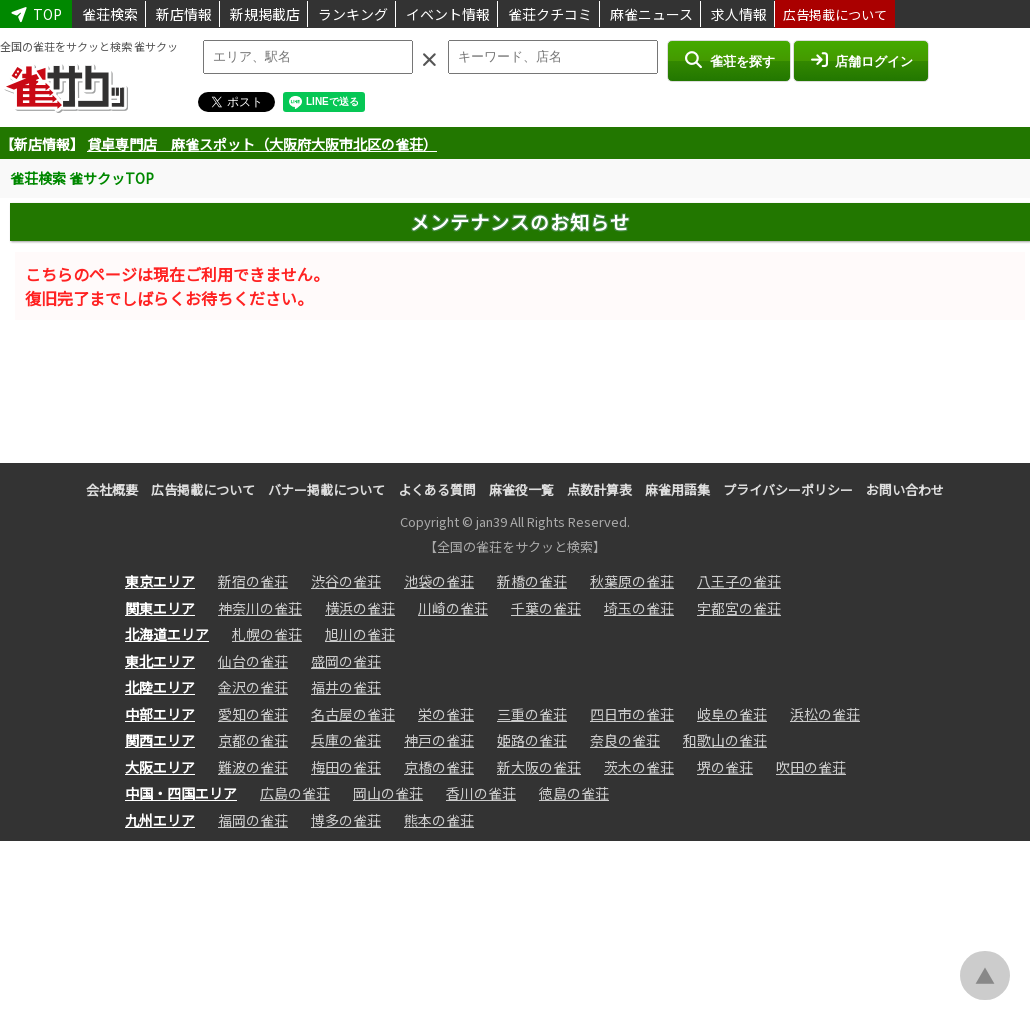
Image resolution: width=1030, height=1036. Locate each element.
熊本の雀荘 (439, 820)
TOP (36, 14)
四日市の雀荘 (632, 714)
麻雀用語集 (677, 489)
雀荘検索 (110, 14)
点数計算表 (599, 489)
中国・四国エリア (181, 793)
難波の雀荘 (253, 767)
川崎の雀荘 (453, 608)
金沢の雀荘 (253, 687)
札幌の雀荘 (267, 634)
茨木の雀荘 (639, 767)
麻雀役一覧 (521, 489)
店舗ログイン (861, 60)
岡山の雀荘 (388, 793)
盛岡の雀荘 (346, 661)
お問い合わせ (905, 489)
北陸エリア (160, 687)
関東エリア (160, 608)
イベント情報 (448, 14)
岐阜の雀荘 (732, 714)
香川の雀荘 (481, 793)
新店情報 (184, 14)
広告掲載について (835, 14)
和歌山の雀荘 (725, 740)
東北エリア (160, 661)
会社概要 (112, 489)
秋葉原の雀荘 (632, 581)
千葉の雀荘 (546, 608)
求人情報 (739, 14)
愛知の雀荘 (253, 714)
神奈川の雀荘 (260, 608)
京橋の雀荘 (439, 767)
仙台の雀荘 (253, 661)
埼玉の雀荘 (639, 608)
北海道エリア (167, 634)
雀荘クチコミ (550, 14)
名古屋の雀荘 (353, 714)
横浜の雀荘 (360, 608)
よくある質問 (437, 489)
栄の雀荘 (446, 714)
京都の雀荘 (253, 740)
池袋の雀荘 (439, 581)
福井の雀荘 (346, 687)
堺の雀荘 (725, 767)
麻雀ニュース (651, 14)
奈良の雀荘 (625, 740)
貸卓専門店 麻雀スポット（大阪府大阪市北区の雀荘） (262, 144)
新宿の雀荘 (253, 581)
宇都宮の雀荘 (739, 608)
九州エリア (160, 820)
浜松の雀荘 (825, 714)
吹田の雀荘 (811, 767)
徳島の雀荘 (574, 793)
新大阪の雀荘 (539, 767)
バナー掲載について (326, 489)
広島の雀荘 (295, 793)
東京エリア (160, 581)
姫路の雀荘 (532, 740)
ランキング (353, 14)
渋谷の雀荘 (346, 581)
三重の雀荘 (532, 714)
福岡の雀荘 (253, 820)
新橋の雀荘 (532, 581)
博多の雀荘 (346, 820)
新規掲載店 (265, 14)
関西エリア (160, 740)
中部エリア (160, 714)
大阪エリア (160, 767)
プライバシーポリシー (788, 489)
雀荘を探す (728, 60)
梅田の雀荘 (346, 767)
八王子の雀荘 (739, 581)
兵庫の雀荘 (346, 740)
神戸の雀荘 (439, 740)
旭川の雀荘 (360, 634)
